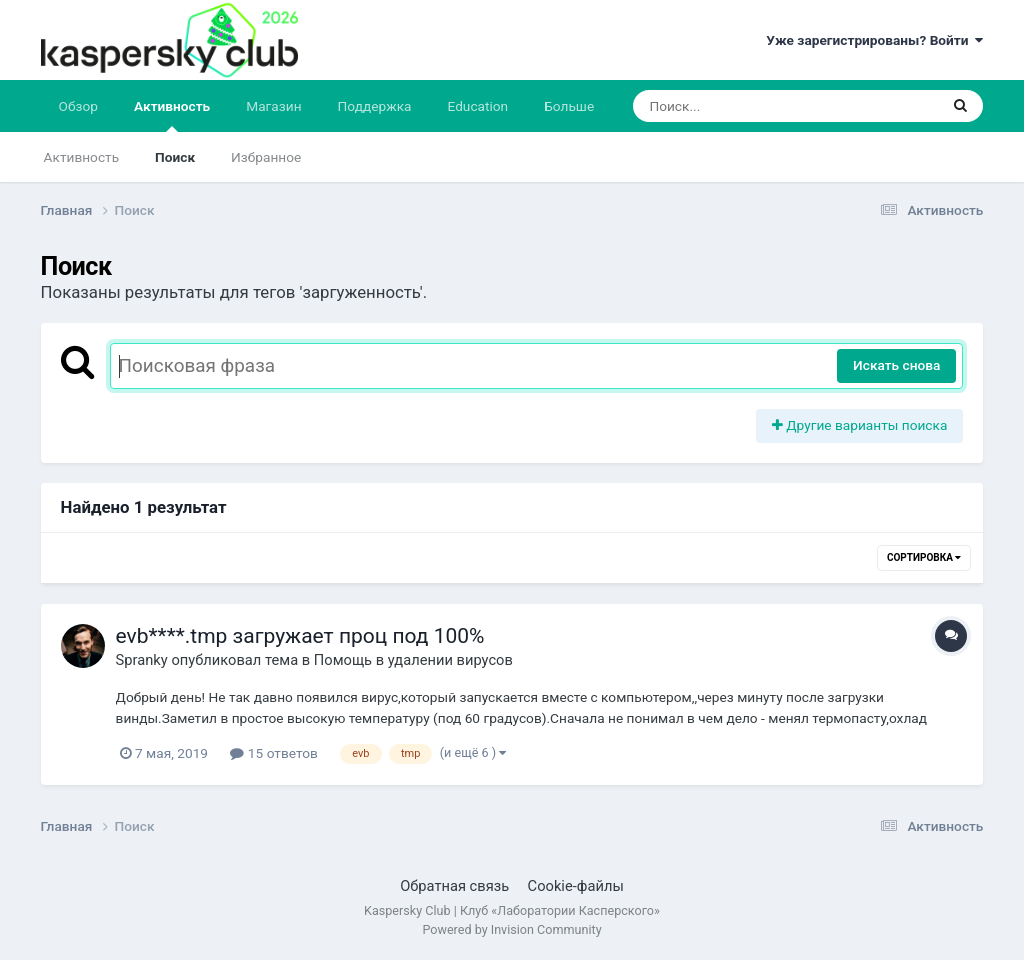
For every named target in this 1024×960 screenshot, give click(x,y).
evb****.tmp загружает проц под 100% (300, 636)
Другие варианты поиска (860, 425)
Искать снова (896, 365)
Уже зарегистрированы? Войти (874, 40)
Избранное (266, 157)
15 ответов (273, 753)
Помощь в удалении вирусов (413, 660)
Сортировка (924, 557)
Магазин (273, 106)
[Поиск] (747, 106)
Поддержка (375, 106)
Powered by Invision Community (511, 929)
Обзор (78, 106)
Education (477, 106)
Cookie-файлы (576, 886)
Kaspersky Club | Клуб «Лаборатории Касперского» (512, 910)
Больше (569, 106)
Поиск (175, 157)
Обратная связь (454, 886)
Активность (172, 115)
